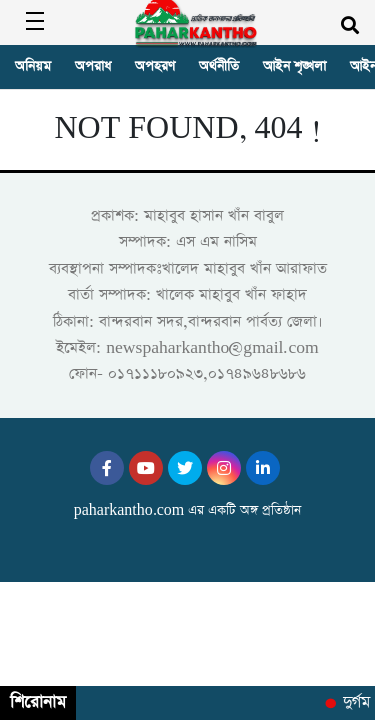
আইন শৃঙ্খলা (294, 66)
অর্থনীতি (219, 66)
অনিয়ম (33, 66)
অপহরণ (155, 66)
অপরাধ (93, 66)
